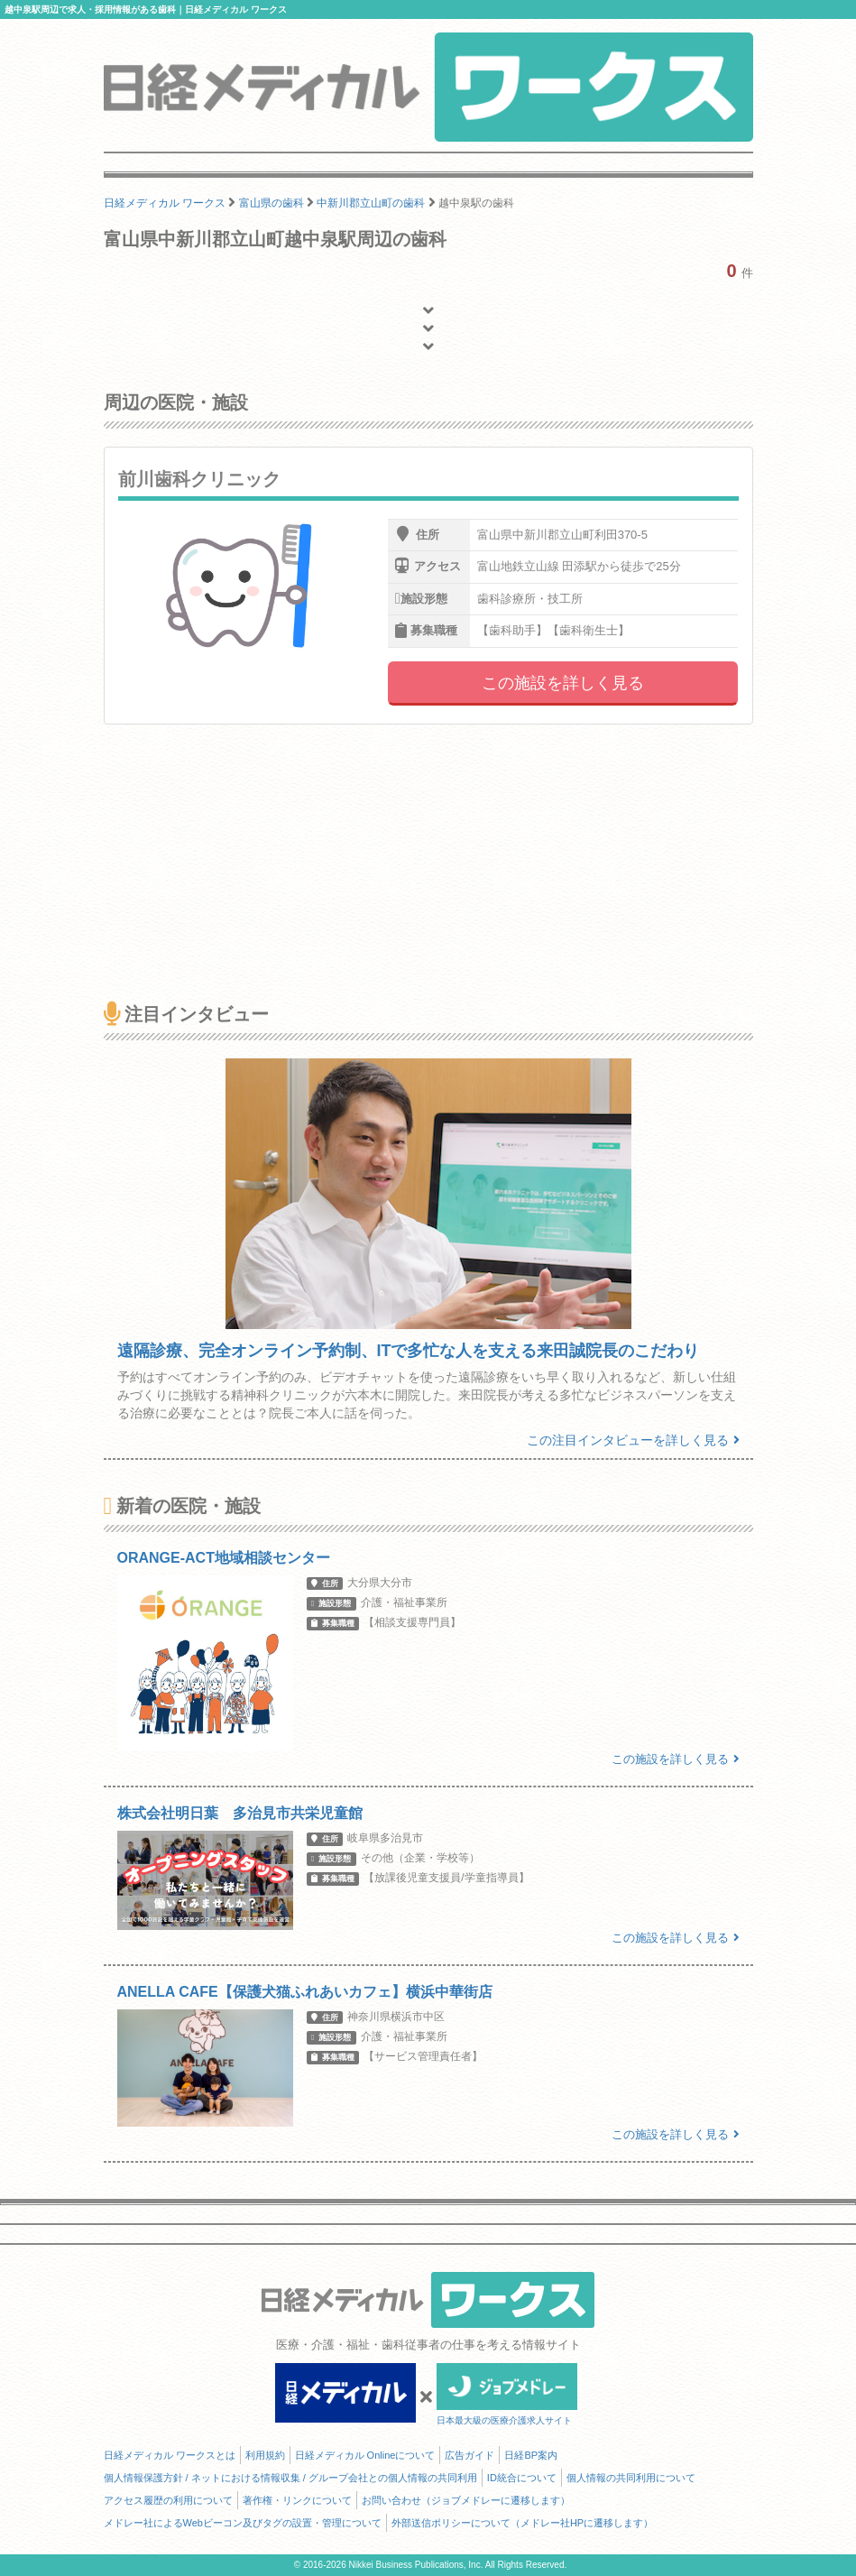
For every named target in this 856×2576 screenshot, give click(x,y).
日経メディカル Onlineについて (365, 2455)
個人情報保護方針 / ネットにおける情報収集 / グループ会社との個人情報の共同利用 (290, 2477)
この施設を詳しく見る (563, 683)
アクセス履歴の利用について (168, 2500)
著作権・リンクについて (297, 2500)
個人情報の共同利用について (630, 2477)
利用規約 (265, 2455)
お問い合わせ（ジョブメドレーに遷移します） (466, 2500)
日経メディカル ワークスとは (169, 2455)
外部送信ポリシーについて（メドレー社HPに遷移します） (522, 2522)
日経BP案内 (530, 2455)
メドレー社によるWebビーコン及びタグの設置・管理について (243, 2522)
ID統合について (522, 2477)
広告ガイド (469, 2455)
